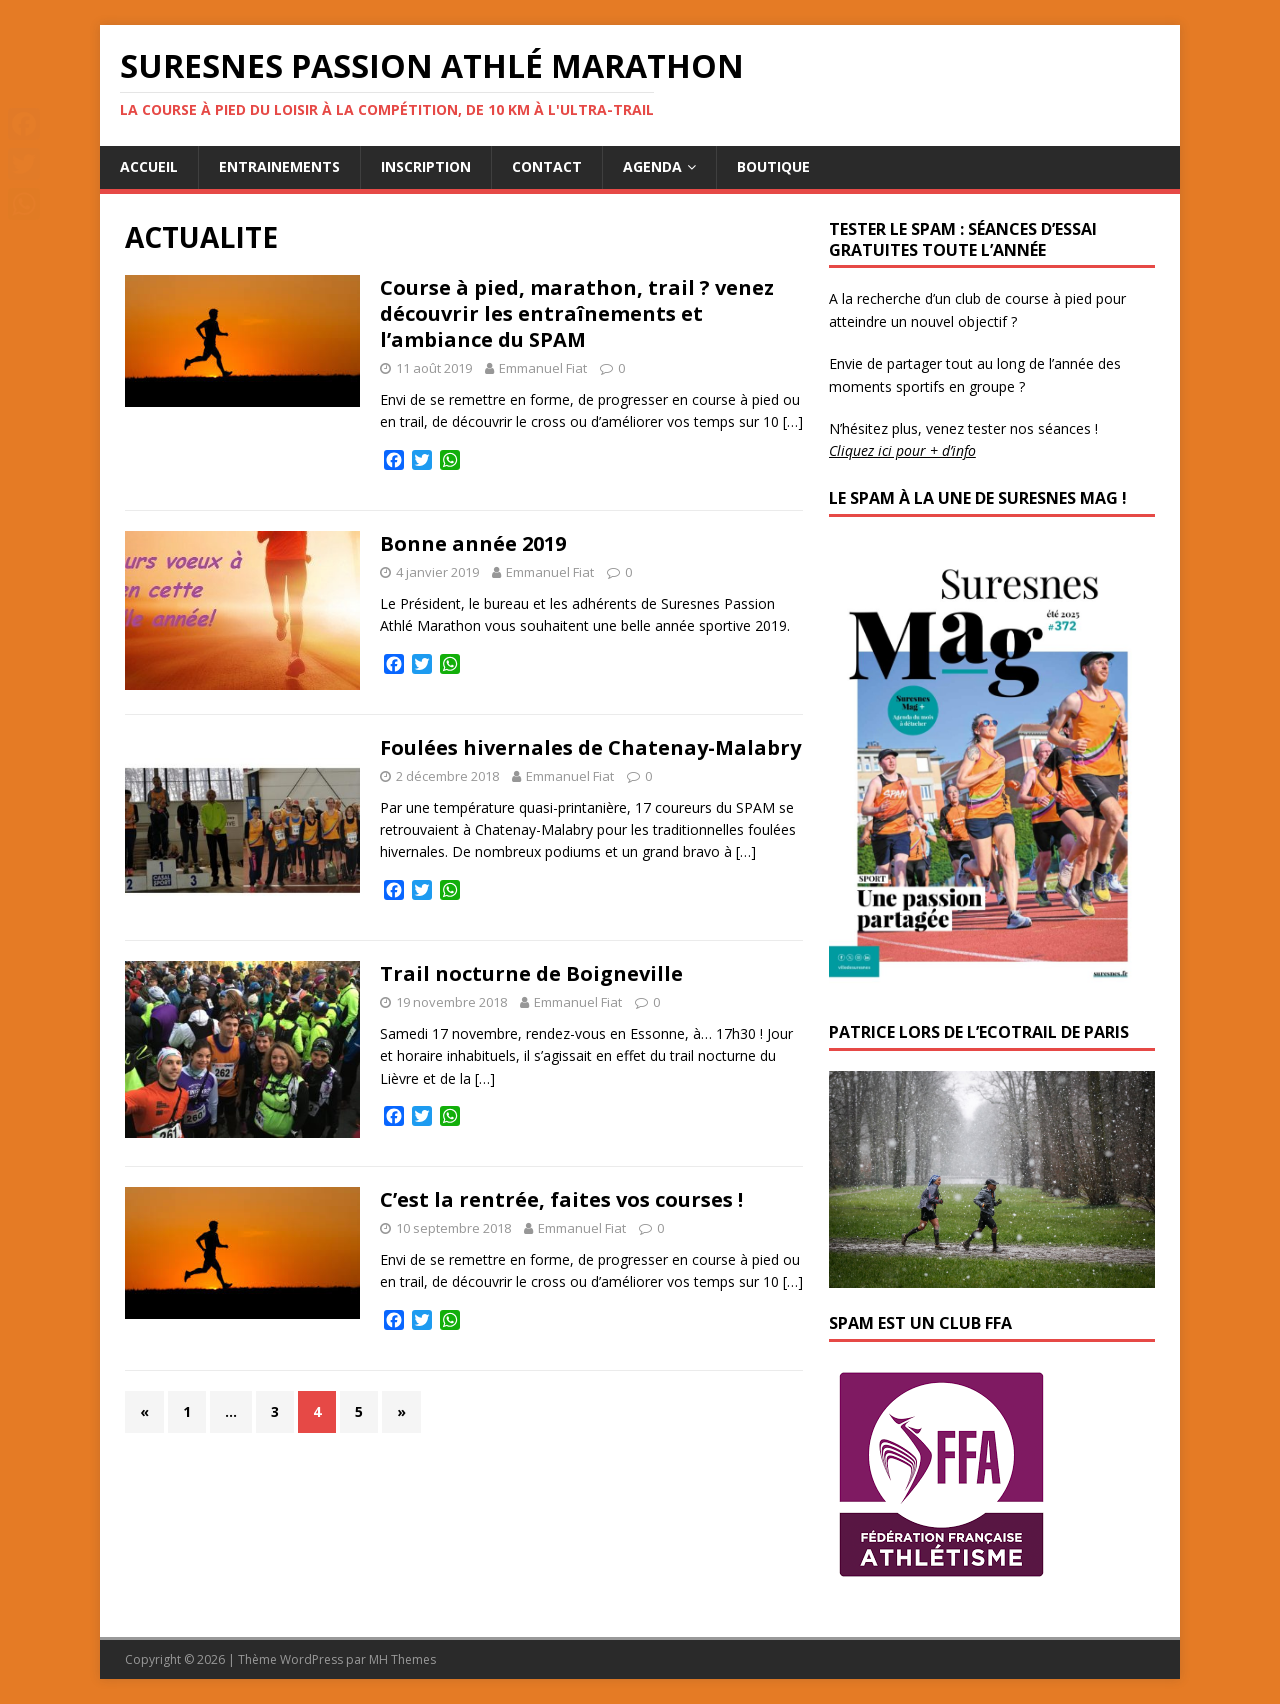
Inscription (426, 166)
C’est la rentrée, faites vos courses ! (561, 1199)
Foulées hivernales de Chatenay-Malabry (590, 747)
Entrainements (279, 166)
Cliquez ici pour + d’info (902, 450)
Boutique (773, 166)
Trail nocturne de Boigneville (531, 973)
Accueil (149, 166)
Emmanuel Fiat (543, 368)
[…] (793, 421)
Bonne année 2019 (473, 543)
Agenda (652, 166)
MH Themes (402, 1659)
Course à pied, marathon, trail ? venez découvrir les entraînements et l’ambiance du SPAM (577, 313)
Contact (547, 166)
